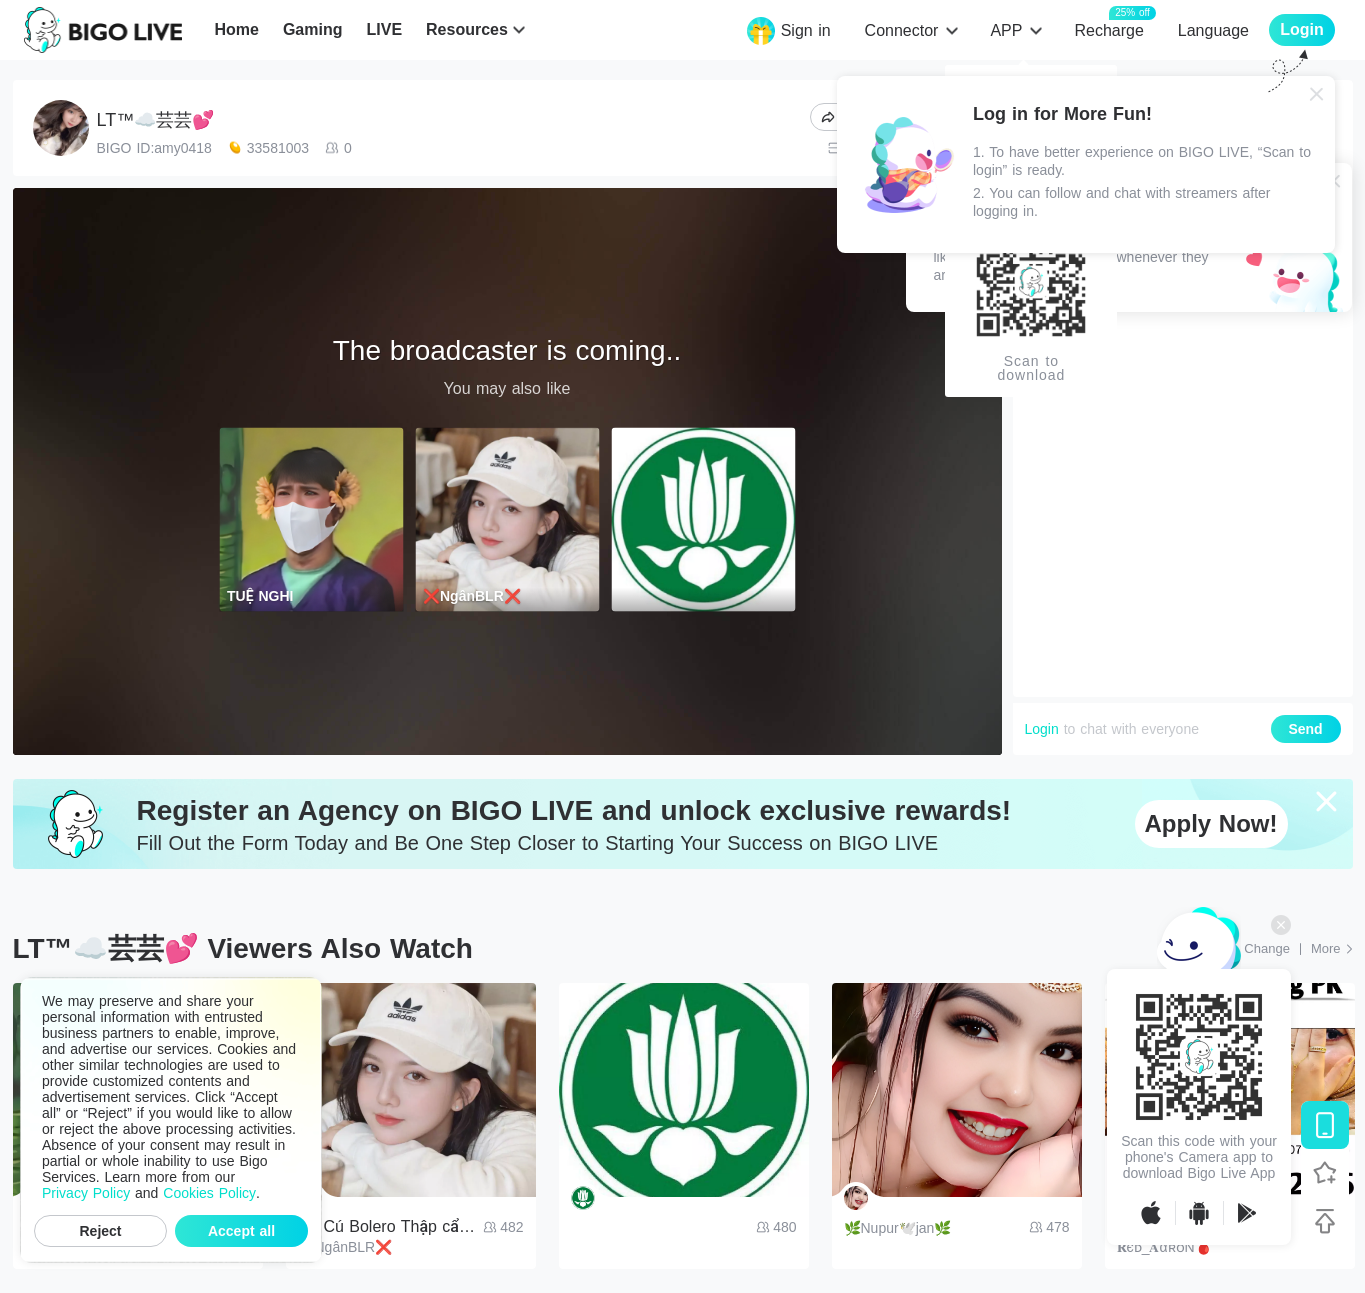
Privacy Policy (86, 1193)
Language (1213, 30)
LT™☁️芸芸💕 (156, 120)
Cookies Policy (209, 1193)
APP (1006, 30)
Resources (467, 29)
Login (1042, 729)
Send (1305, 729)
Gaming (313, 29)
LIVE (384, 29)
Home (236, 29)
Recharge (1108, 29)
